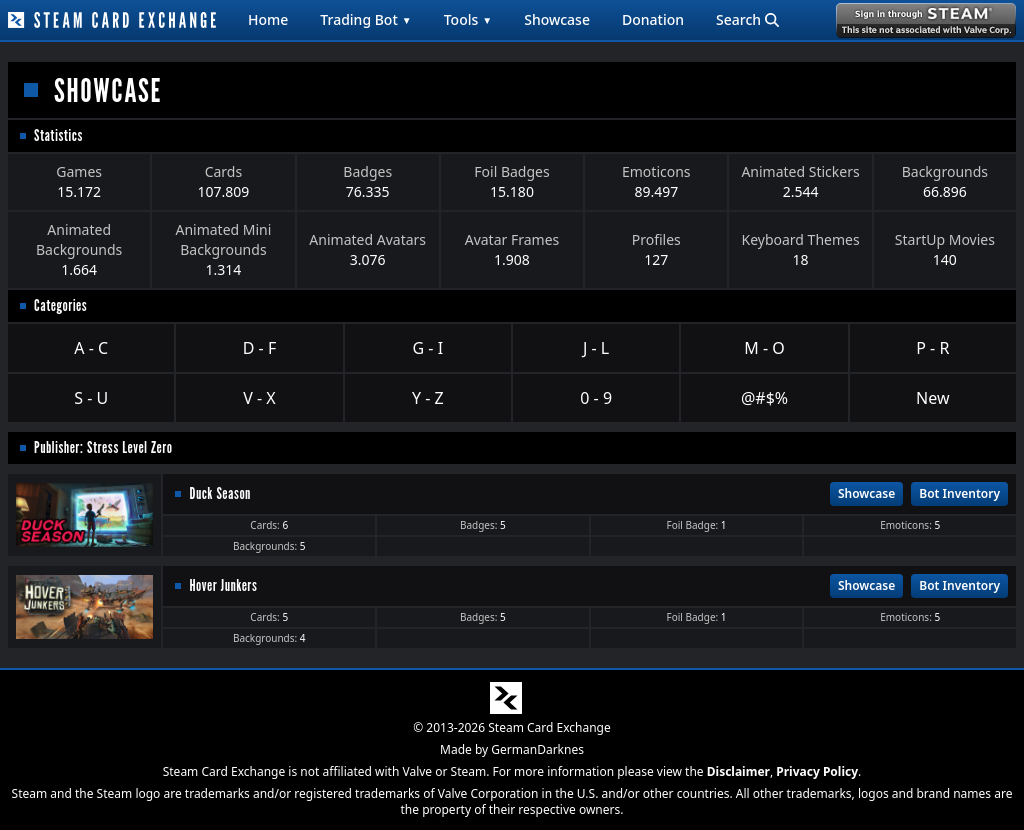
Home (268, 19)
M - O (764, 348)
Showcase (557, 19)
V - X (259, 398)
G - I (428, 348)
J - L (596, 348)
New (932, 398)
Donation (653, 19)
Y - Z (428, 398)
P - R (932, 348)
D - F (259, 348)
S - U (91, 398)
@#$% (764, 398)
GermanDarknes (537, 749)
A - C (91, 348)
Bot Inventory (959, 493)
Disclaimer (738, 771)
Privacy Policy (817, 771)
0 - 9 (596, 398)
